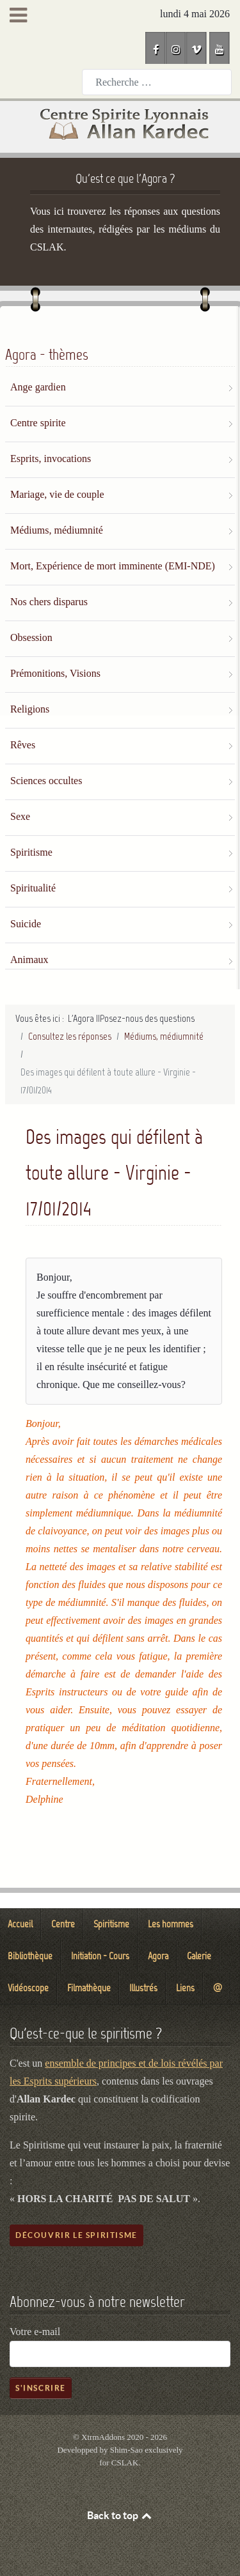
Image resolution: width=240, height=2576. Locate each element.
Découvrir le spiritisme (76, 2235)
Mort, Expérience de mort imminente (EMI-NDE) (112, 565)
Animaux (29, 959)
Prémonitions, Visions (55, 673)
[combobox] (157, 82)
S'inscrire (40, 2388)
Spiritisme (31, 852)
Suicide (25, 923)
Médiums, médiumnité (56, 530)
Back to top (120, 2515)
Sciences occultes (46, 780)
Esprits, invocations (50, 458)
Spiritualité (33, 888)
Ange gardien (38, 387)
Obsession (31, 637)
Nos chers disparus (49, 601)
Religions (29, 709)
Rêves (22, 744)
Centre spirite (38, 422)
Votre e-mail (35, 2331)
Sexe (20, 816)
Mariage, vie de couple (57, 494)
